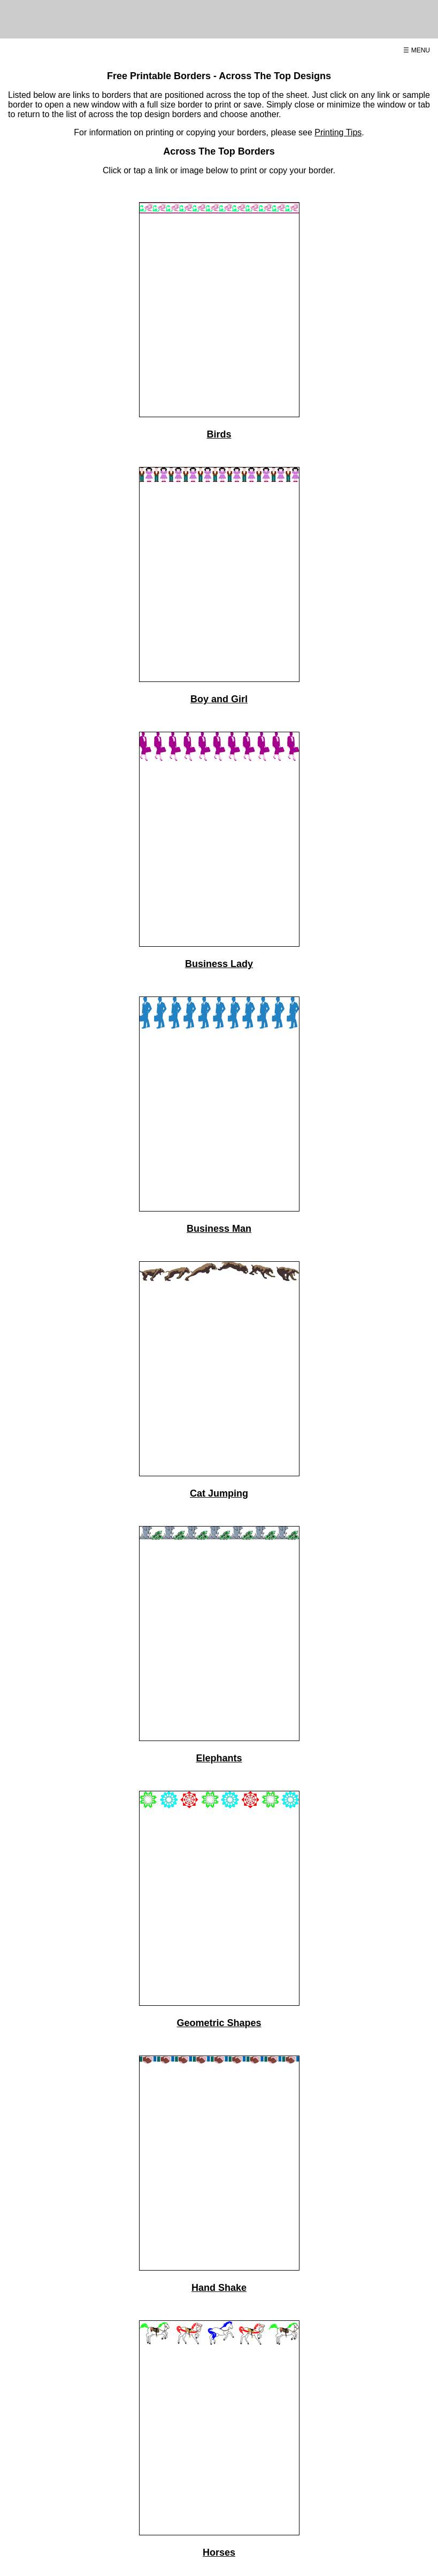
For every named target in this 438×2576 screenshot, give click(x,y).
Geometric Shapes (218, 2023)
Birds (218, 434)
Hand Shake (219, 2287)
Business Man (219, 1228)
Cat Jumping (219, 1493)
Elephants (219, 1758)
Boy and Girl (219, 699)
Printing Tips (338, 132)
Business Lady (219, 964)
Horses (219, 2552)
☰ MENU (416, 50)
